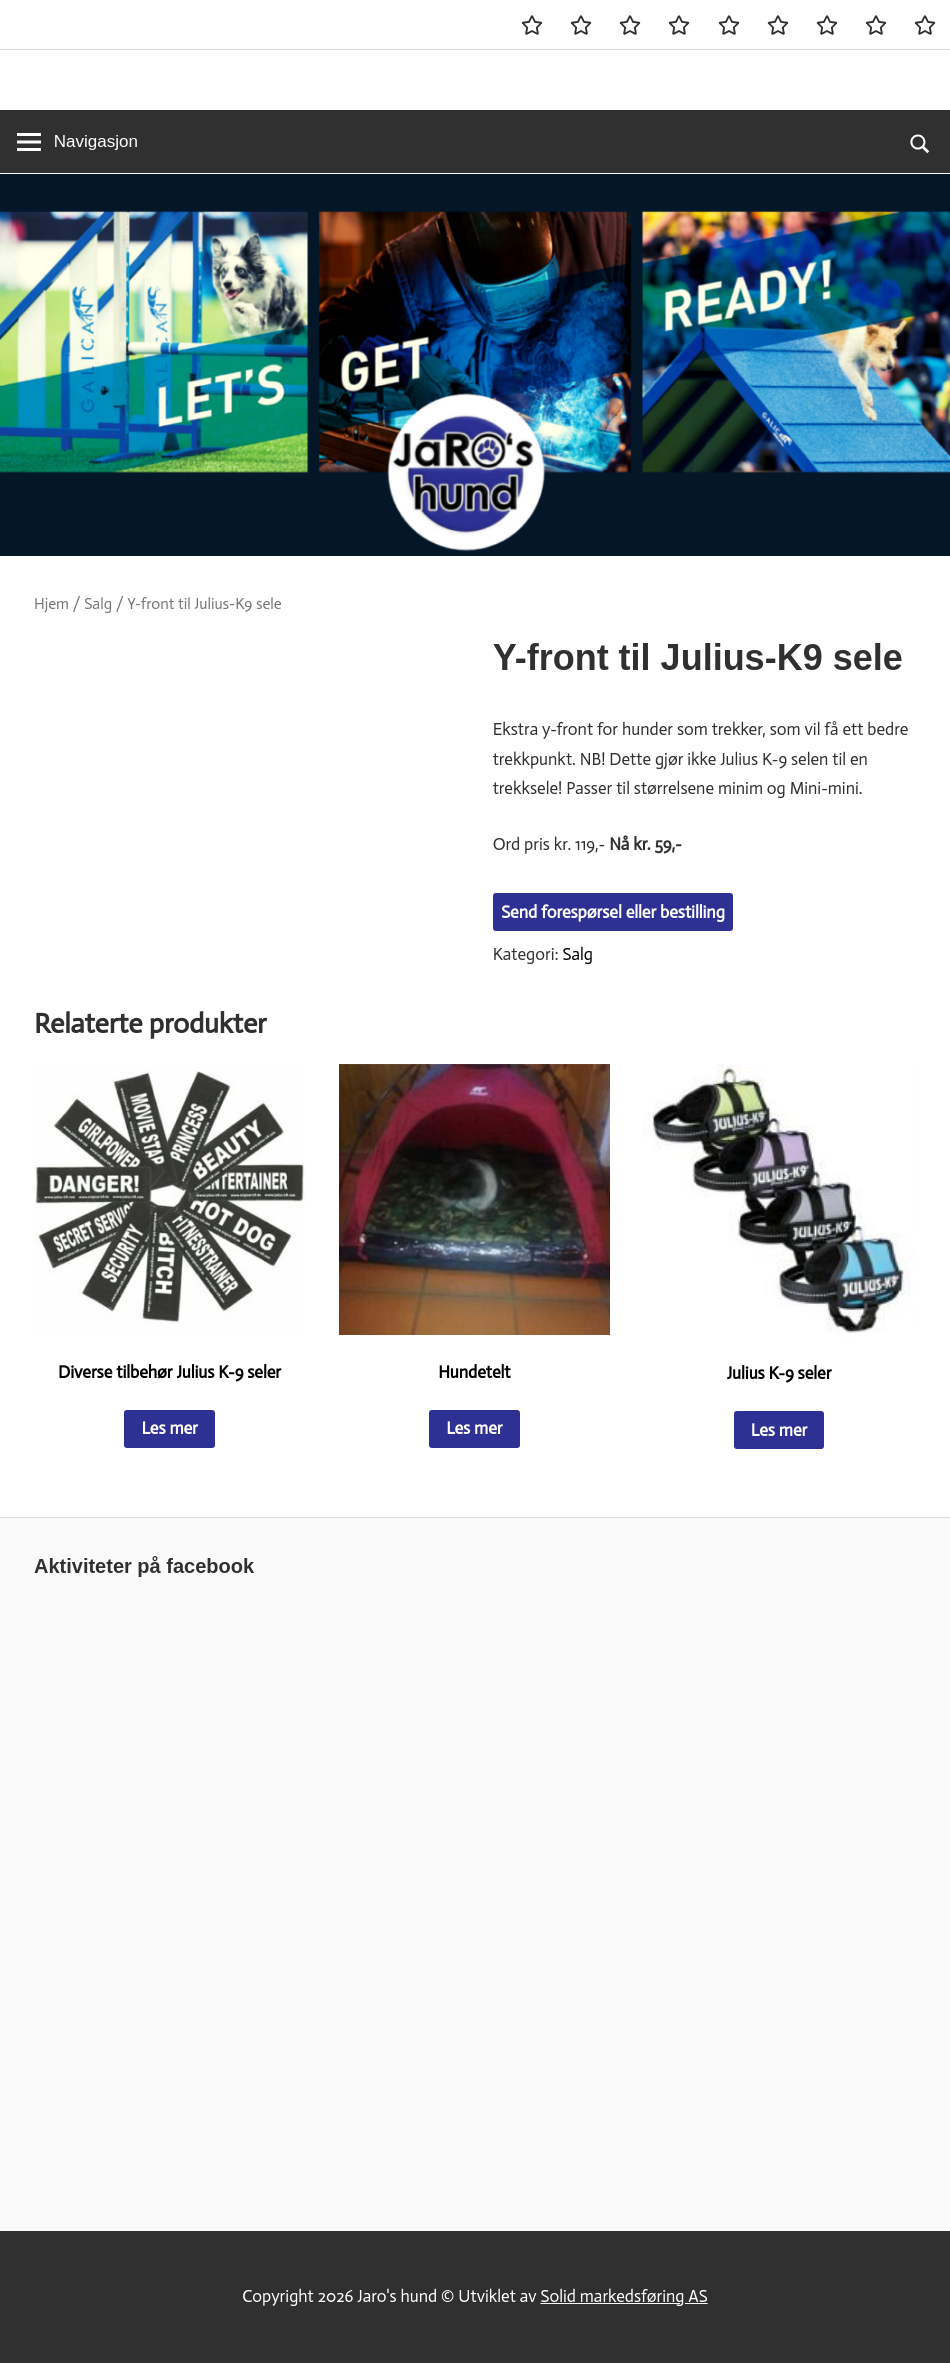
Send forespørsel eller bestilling (613, 912)
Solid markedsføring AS (623, 2296)
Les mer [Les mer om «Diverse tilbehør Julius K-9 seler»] (169, 1428)
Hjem (51, 603)
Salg (98, 603)
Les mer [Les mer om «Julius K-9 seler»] (779, 1430)
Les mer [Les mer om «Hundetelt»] (474, 1428)
